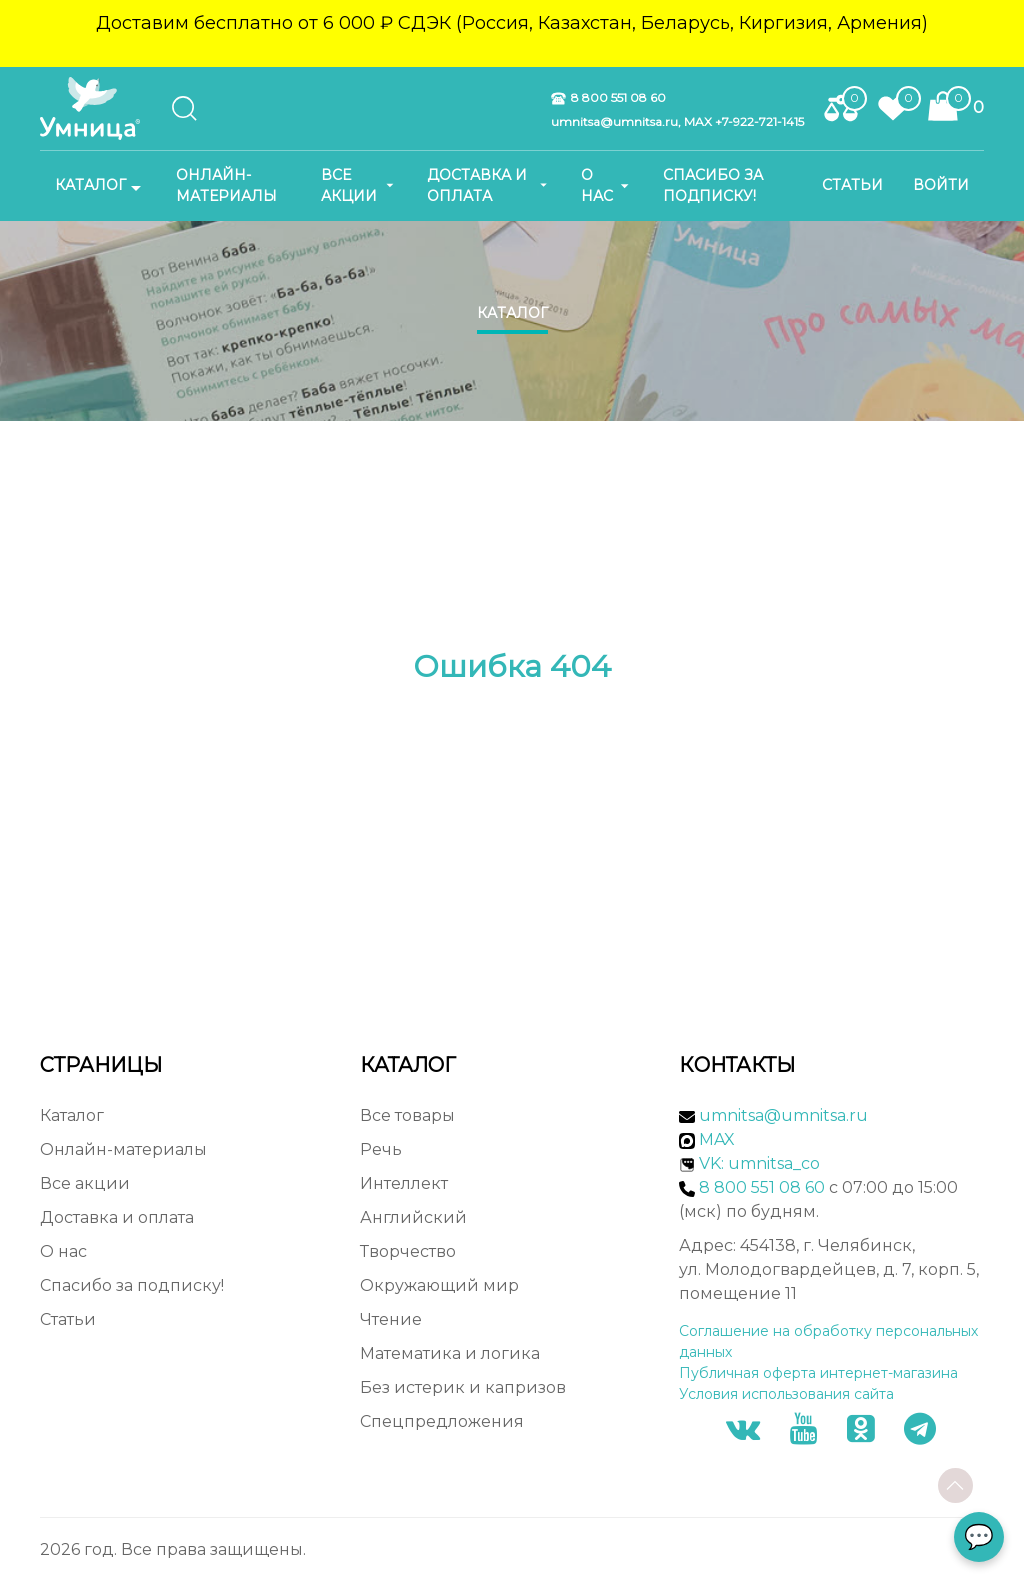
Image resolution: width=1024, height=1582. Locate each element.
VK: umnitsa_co (759, 1163)
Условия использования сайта (786, 1394)
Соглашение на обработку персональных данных (828, 1341)
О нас (607, 185)
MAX (707, 1139)
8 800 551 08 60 (608, 98)
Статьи (852, 185)
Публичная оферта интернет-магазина (818, 1373)
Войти (941, 185)
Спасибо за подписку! (713, 185)
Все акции (359, 185)
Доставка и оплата (489, 185)
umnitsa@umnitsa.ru (783, 1115)
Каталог (100, 186)
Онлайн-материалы (226, 185)
